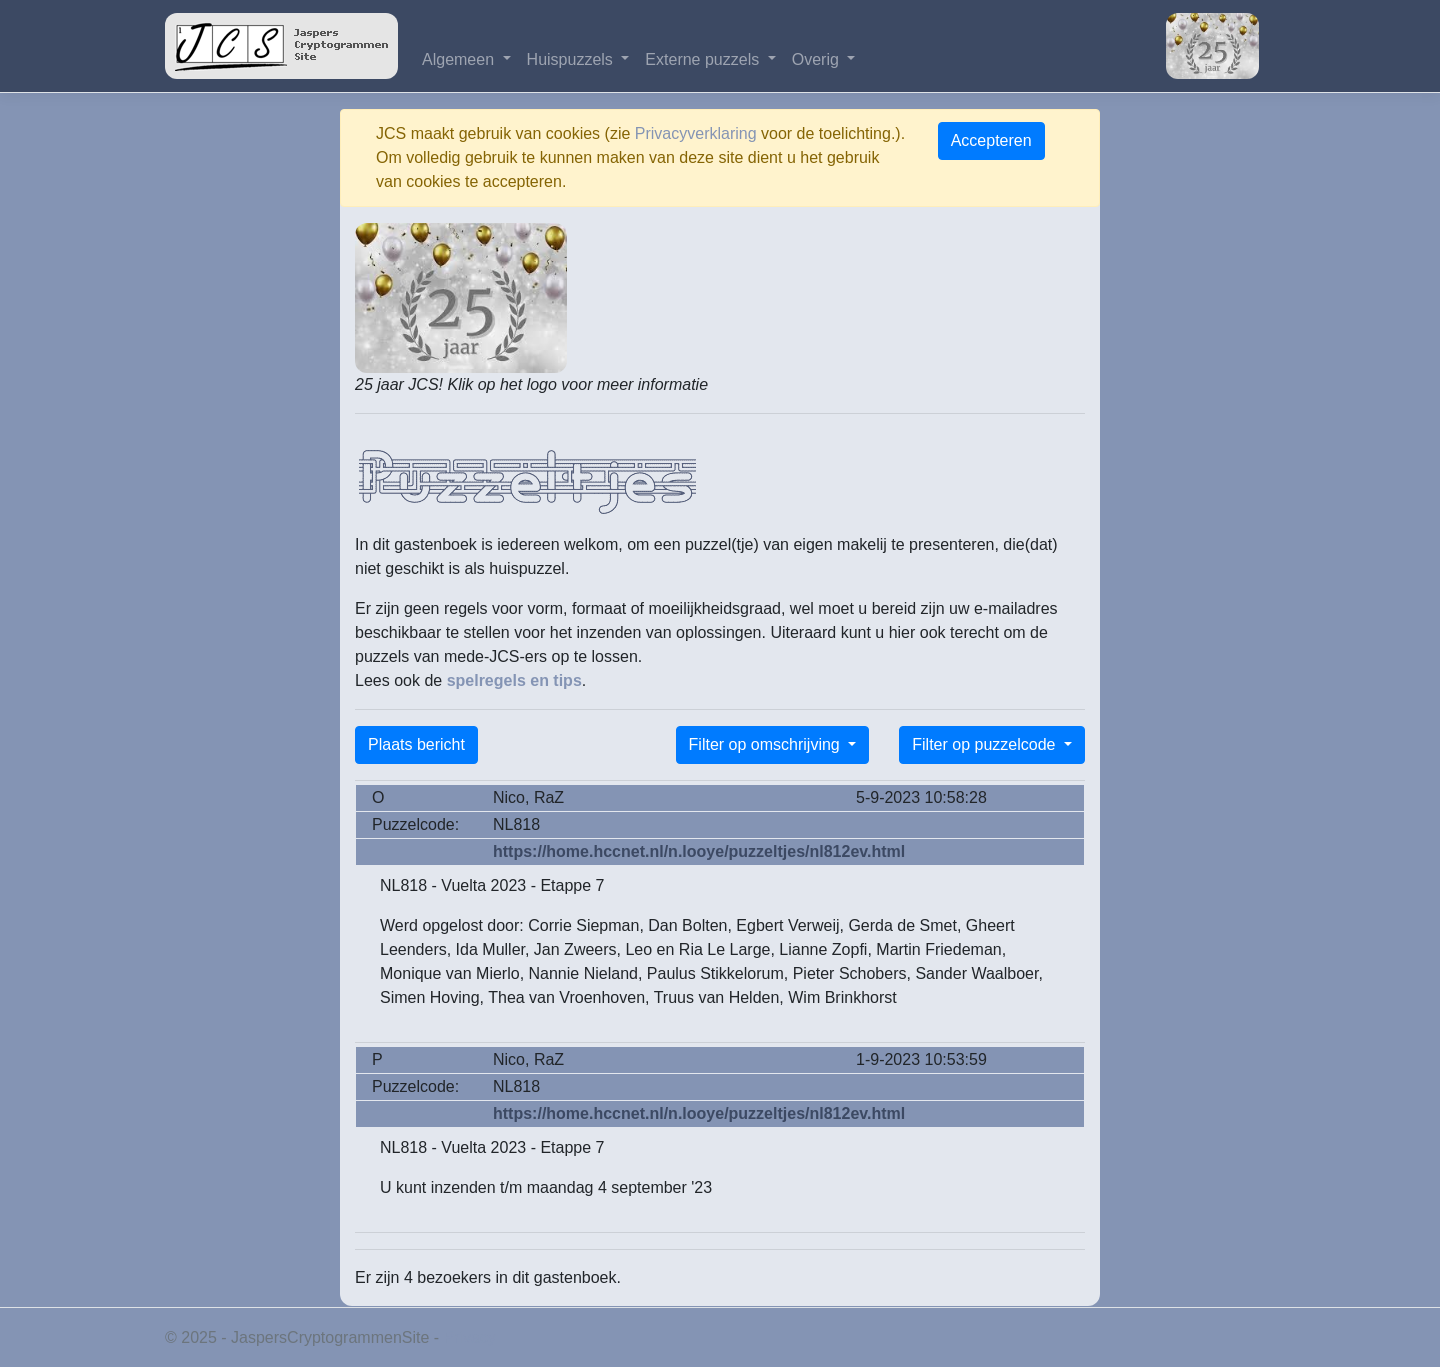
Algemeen (460, 59)
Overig (818, 59)
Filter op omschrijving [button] (767, 744)
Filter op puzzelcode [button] (986, 744)
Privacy (470, 1337)
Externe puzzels (704, 59)
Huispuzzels (572, 59)
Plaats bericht (416, 744)
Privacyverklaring (696, 133)
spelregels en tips (514, 680)
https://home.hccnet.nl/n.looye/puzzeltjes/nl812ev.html (699, 851)
